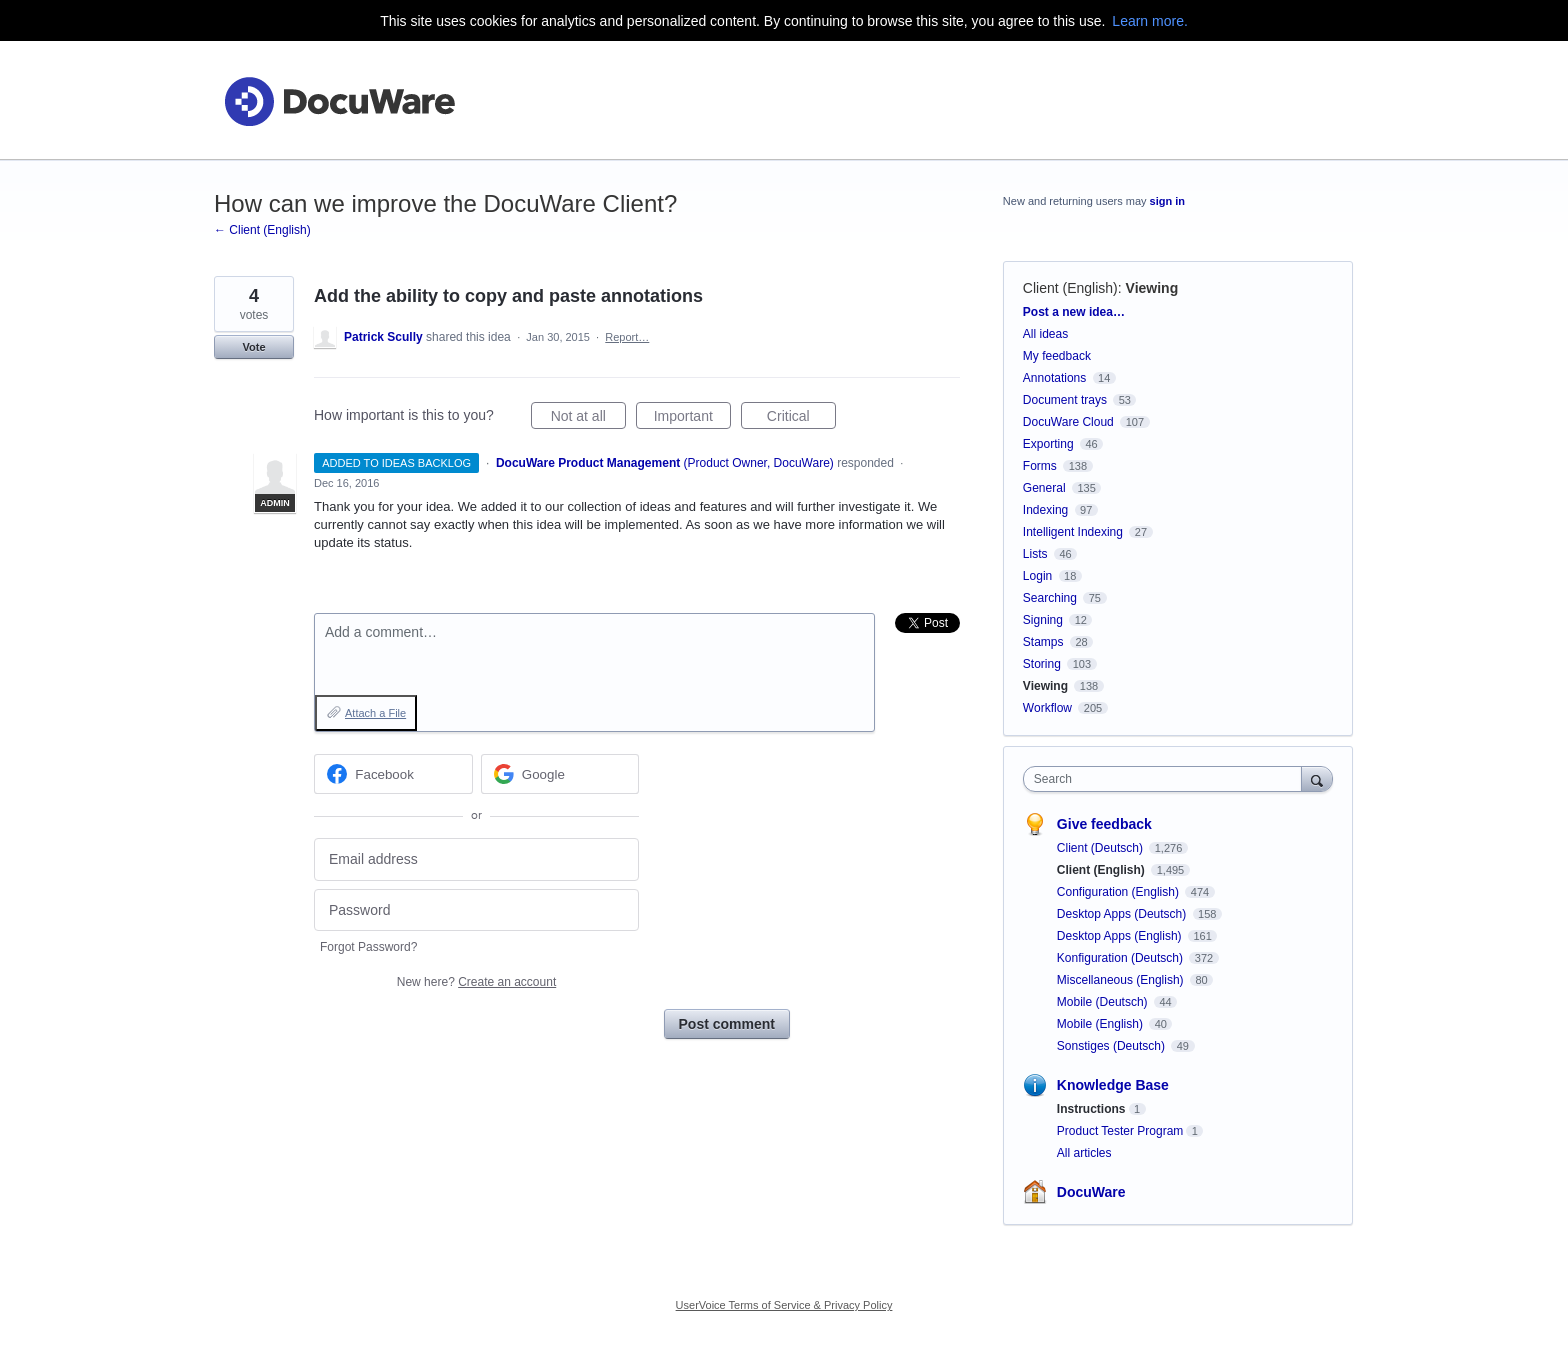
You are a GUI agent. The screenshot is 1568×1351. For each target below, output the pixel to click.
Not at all (588, 419)
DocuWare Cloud (1068, 422)
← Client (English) (262, 230)
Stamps (1043, 642)
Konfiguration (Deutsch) (1121, 958)
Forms (1040, 466)
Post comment (727, 1024)
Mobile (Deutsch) (1104, 1002)
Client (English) (1070, 288)
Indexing (1045, 510)
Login (1037, 576)
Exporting (1048, 444)
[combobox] (1167, 779)
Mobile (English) (1101, 1024)
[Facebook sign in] (393, 774)
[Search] (1317, 778)
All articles (1084, 1153)
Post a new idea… (1074, 312)
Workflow (1047, 708)
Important (692, 419)
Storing (1042, 664)
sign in (1167, 201)
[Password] (476, 910)
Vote (253, 347)
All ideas (1045, 334)
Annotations (1054, 378)
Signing (1043, 620)
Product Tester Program (1120, 1131)
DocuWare (1091, 1192)
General (1044, 488)
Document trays (1065, 400)
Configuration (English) (1119, 892)
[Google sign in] (560, 774)
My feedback (1057, 356)
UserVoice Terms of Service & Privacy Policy (784, 1305)
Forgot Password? (368, 947)
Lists (1035, 554)
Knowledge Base (1113, 1085)
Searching (1050, 598)
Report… (627, 337)
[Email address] (476, 859)
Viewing (1152, 288)
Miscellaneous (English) (1122, 980)
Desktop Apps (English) (1121, 936)
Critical (801, 419)
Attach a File (375, 713)
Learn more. (1149, 21)
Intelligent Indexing (1073, 532)
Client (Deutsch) (1101, 848)
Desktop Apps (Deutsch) (1123, 914)
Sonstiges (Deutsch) (1112, 1046)
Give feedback (1104, 824)
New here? (476, 982)
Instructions (1091, 1109)
